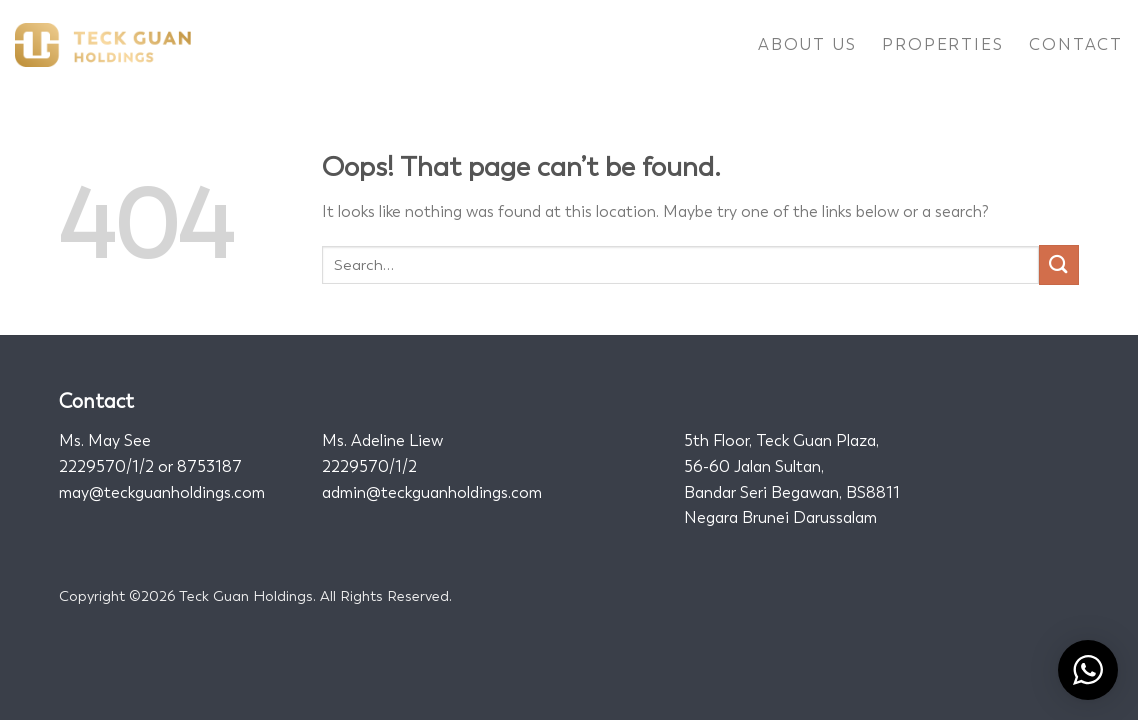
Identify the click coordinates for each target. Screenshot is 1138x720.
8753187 (209, 466)
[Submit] (1059, 264)
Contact (1076, 44)
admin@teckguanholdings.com (432, 492)
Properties (942, 44)
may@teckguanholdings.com (162, 492)
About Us (807, 44)
